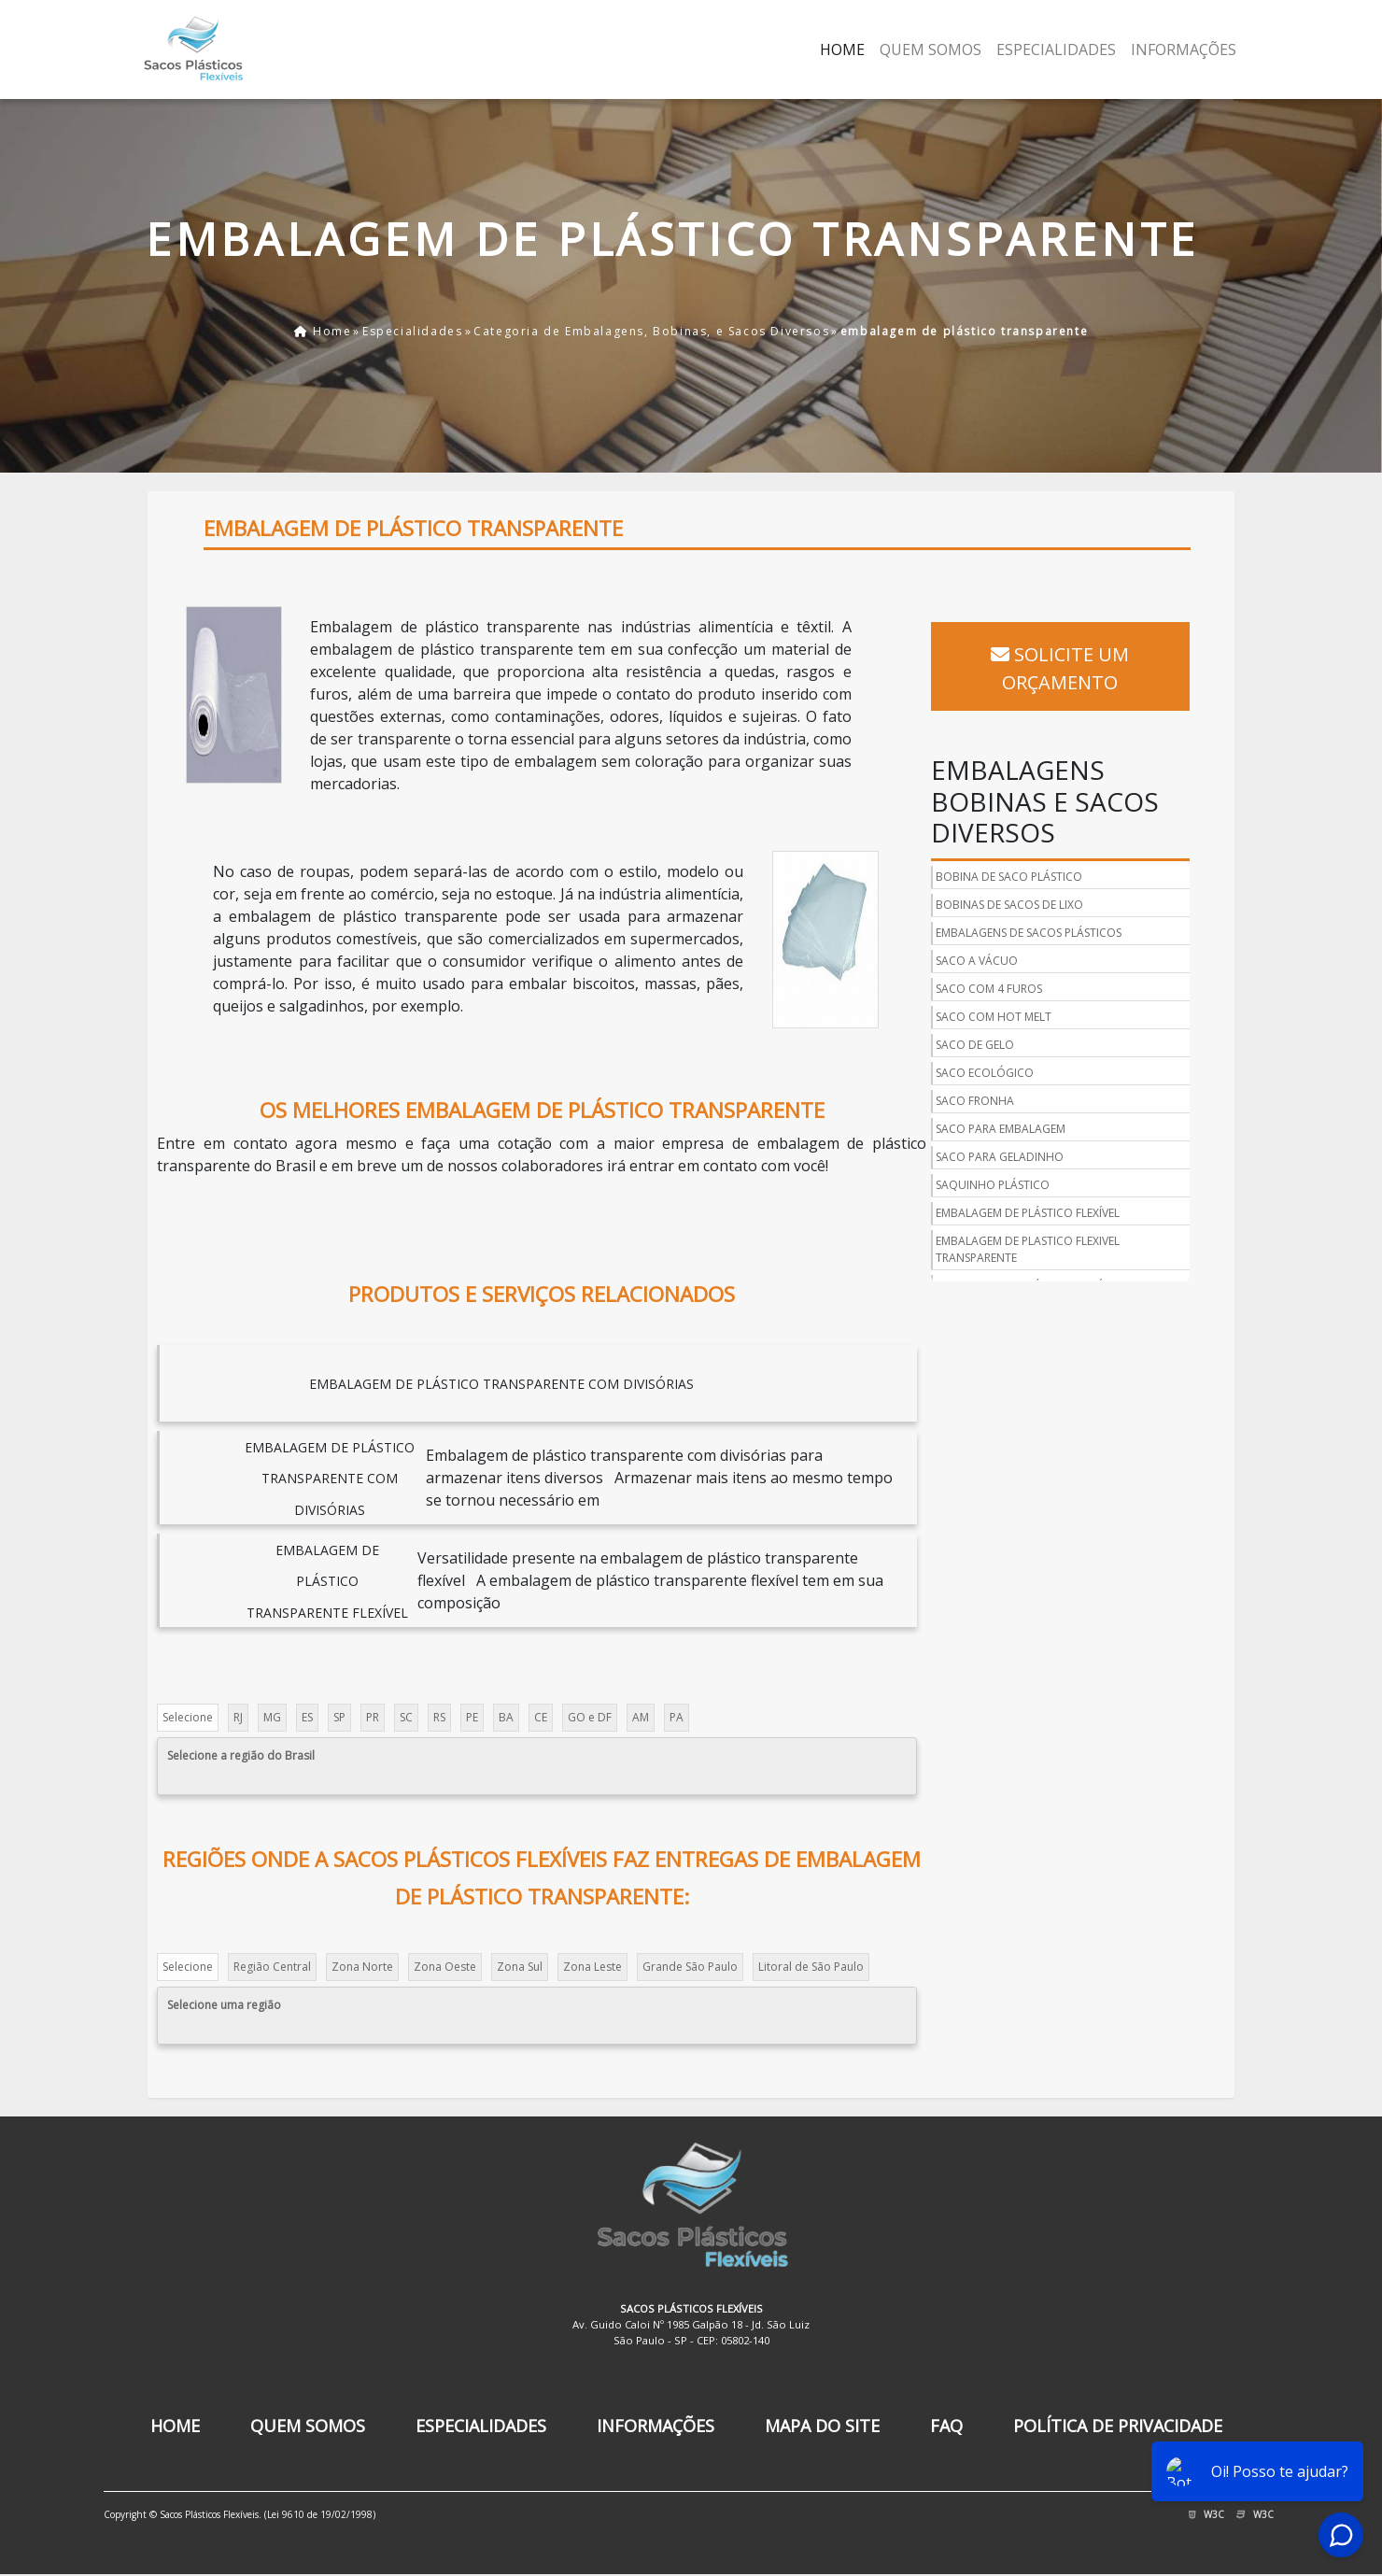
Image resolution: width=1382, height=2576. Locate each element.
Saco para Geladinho (1003, 1130)
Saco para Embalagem (1004, 1102)
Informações (1183, 49)
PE (473, 1717)
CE (541, 1717)
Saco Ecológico (988, 1046)
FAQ (946, 2426)
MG (273, 1717)
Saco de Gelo (978, 1018)
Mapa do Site (822, 2426)
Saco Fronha (978, 1074)
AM (641, 1717)
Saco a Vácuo (980, 933)
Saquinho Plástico (996, 1158)
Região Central (273, 1966)
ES (308, 1717)
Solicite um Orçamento (1064, 655)
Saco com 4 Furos (992, 962)
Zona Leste (593, 1966)
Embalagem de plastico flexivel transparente (1031, 1222)
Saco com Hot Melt (997, 990)
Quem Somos (930, 49)
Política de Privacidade (1117, 2426)
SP (340, 1717)
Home (842, 49)
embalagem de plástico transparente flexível (329, 1581)
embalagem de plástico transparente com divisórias (502, 1385)
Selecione (188, 1717)
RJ (239, 1717)
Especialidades (1056, 49)
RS (440, 1717)
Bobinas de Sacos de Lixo (1013, 877)
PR (373, 1717)
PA (677, 1717)
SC (407, 1717)
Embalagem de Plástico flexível (1031, 1186)
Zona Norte (363, 1966)
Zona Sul (520, 1966)
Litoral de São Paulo (812, 1966)
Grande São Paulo (691, 1966)
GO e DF (591, 1717)
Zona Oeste (446, 1966)
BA (507, 1717)
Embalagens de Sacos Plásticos (1032, 905)
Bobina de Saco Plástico (1012, 849)
